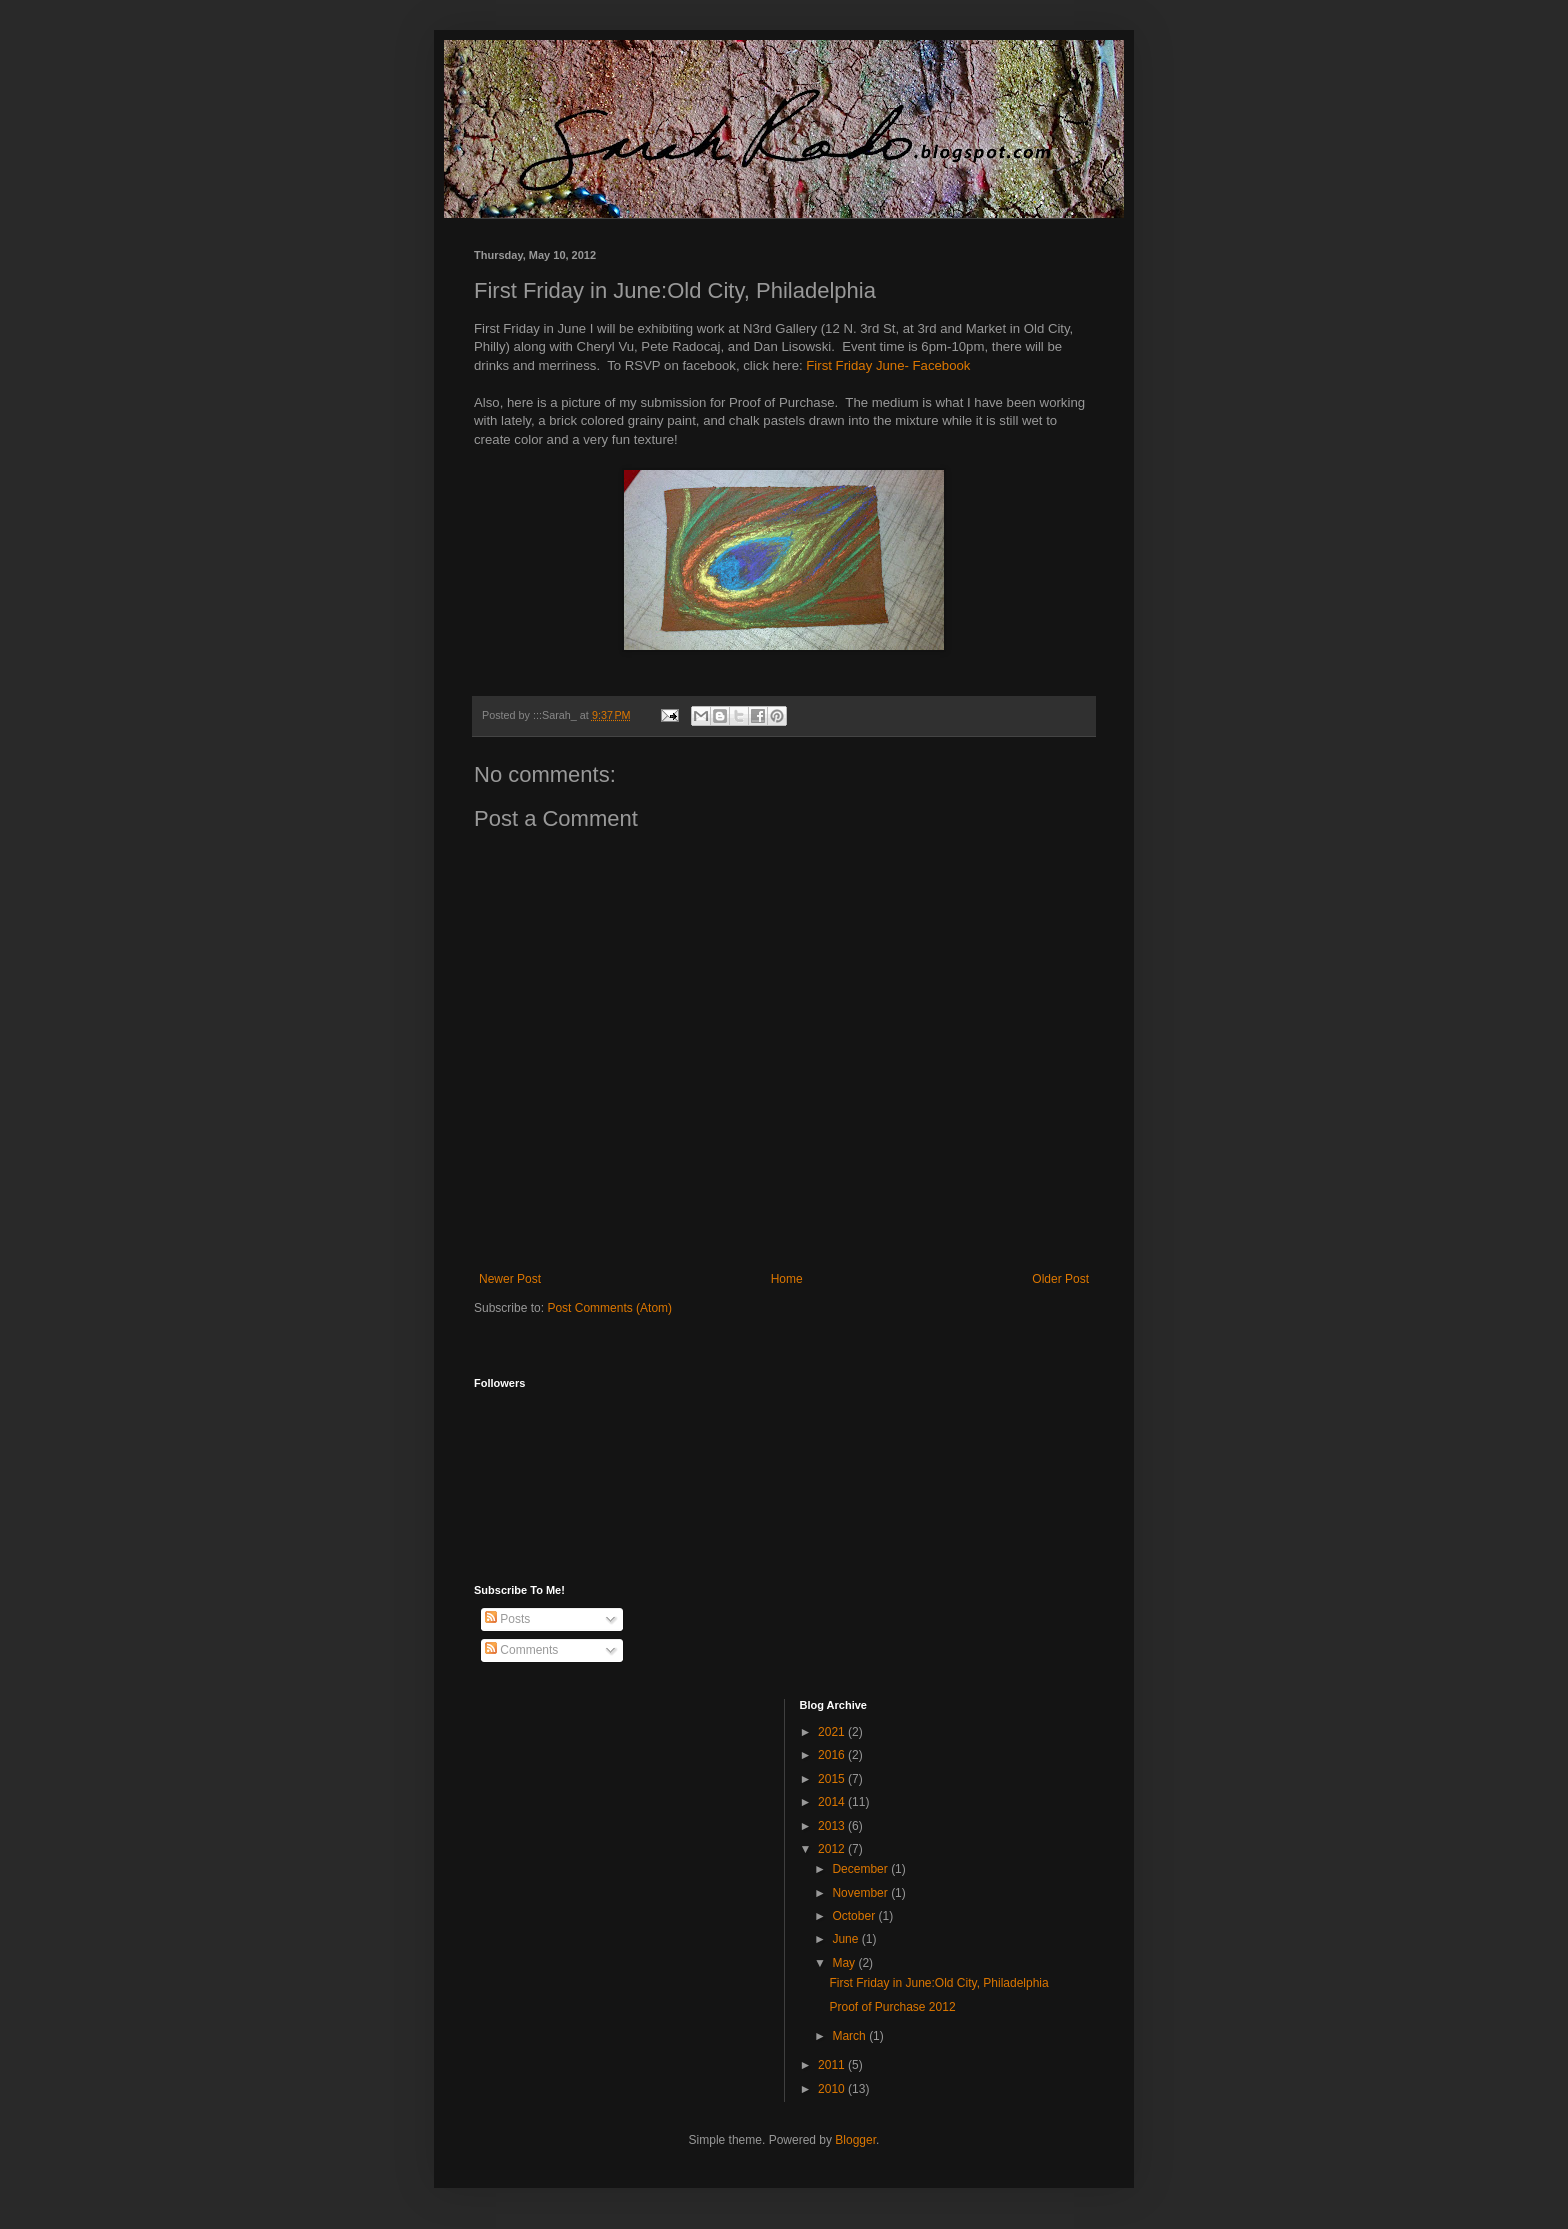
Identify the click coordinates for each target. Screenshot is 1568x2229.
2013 (833, 1826)
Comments (521, 1650)
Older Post (1060, 1279)
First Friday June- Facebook (888, 365)
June (846, 1939)
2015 (833, 1779)
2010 (833, 2089)
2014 (833, 1802)
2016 (833, 1755)
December (861, 1869)
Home (787, 1279)
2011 (833, 2065)
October (855, 1916)
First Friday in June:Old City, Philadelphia (938, 1983)
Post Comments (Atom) (609, 1308)
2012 (833, 1849)
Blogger (855, 2140)
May (845, 1963)
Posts (507, 1619)
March (850, 2036)
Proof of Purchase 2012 (892, 2007)
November (861, 1893)
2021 (833, 1732)
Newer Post (510, 1279)
